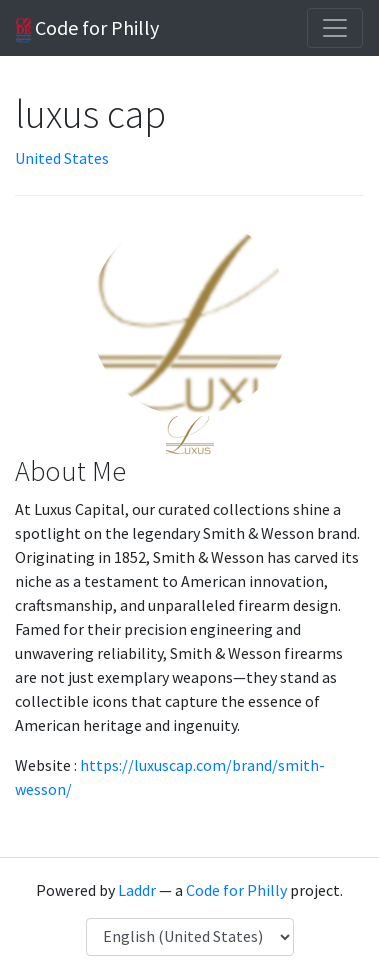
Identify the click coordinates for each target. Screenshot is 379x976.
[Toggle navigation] (335, 28)
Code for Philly (87, 29)
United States (62, 158)
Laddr (137, 890)
